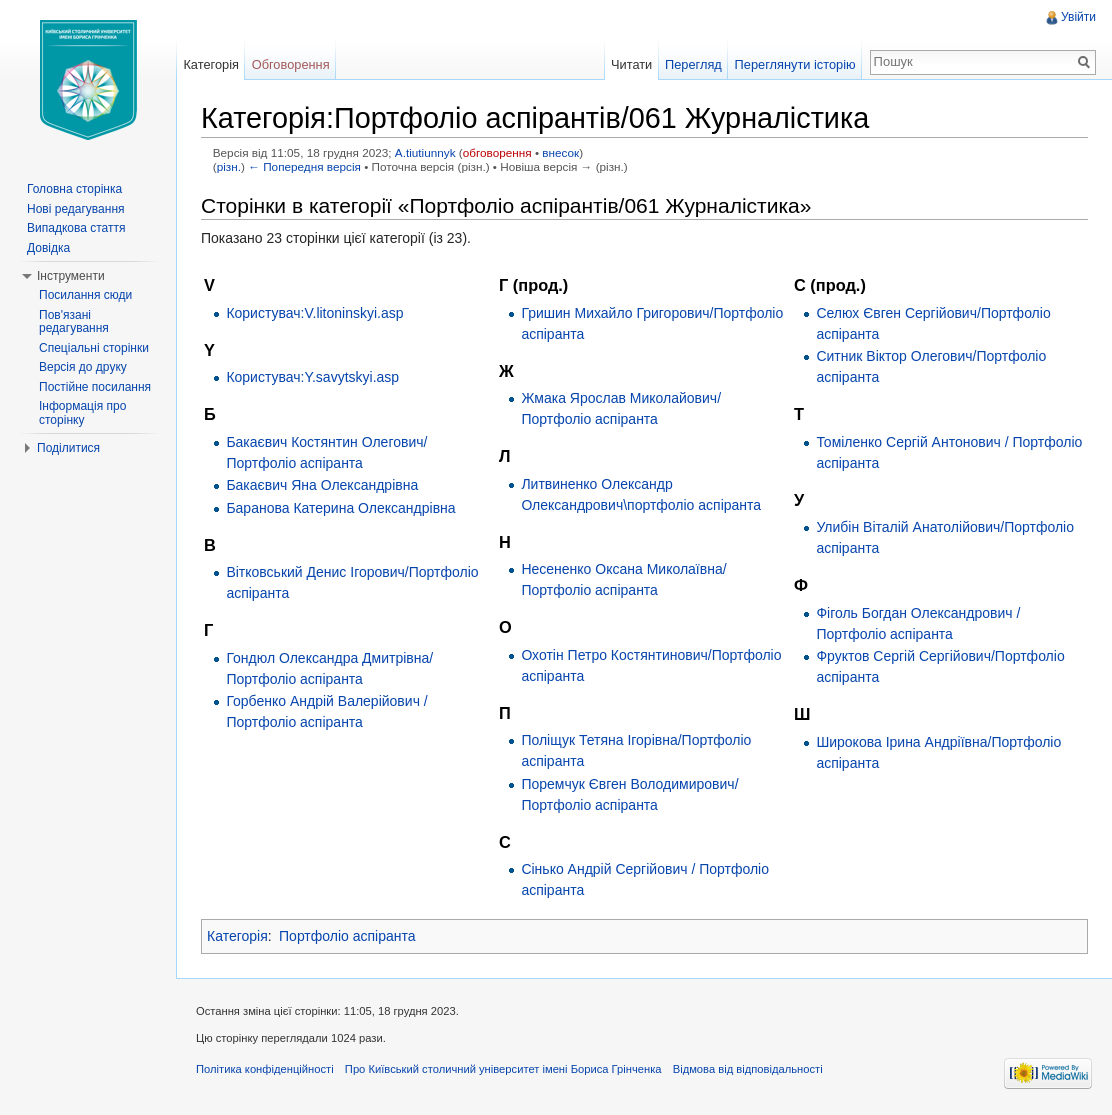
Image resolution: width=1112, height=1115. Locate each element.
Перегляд (693, 64)
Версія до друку (83, 367)
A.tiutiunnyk (425, 152)
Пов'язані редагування (74, 322)
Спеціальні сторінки (94, 348)
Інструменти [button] (71, 276)
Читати (631, 64)
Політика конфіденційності (265, 1069)
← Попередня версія (304, 166)
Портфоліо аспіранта (347, 936)
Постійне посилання (95, 387)
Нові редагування (76, 209)
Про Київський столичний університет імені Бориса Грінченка (503, 1069)
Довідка (48, 248)
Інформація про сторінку (82, 413)
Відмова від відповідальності (748, 1069)
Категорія (237, 936)
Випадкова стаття (76, 228)
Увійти (1078, 17)
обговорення (497, 152)
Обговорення (291, 64)
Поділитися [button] (68, 448)
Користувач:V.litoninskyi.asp (314, 313)
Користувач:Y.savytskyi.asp (312, 377)
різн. (229, 166)
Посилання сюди (85, 295)
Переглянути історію (795, 64)
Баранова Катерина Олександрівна (340, 508)
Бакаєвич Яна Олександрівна (322, 485)
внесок (560, 152)
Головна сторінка (74, 189)
